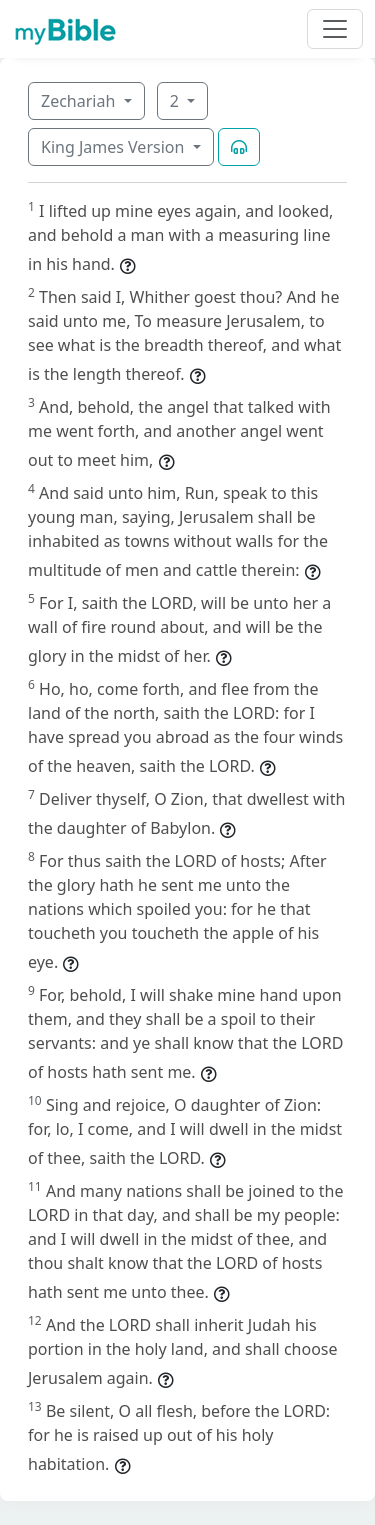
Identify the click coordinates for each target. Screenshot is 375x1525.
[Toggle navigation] (335, 29)
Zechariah (80, 101)
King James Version (115, 147)
